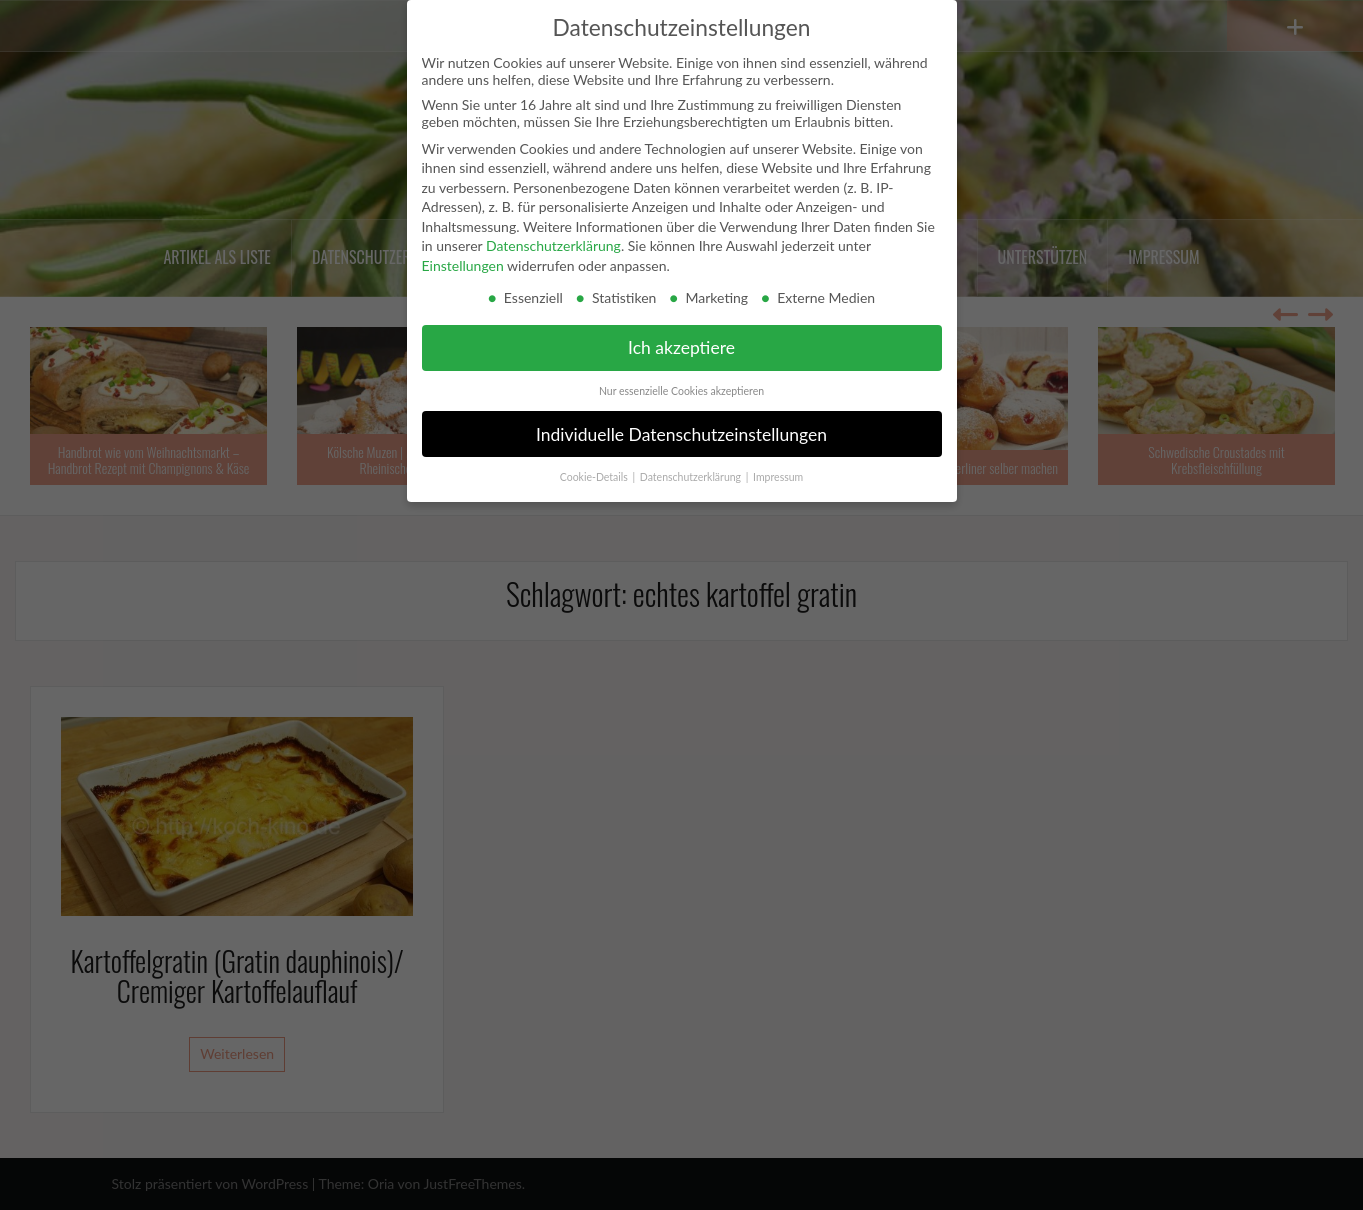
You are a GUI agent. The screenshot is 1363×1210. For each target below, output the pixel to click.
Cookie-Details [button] (595, 477)
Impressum (778, 477)
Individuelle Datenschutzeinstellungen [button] (681, 434)
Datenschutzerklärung (553, 245)
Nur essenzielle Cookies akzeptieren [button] (681, 391)
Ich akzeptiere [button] (681, 347)
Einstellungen (463, 265)
